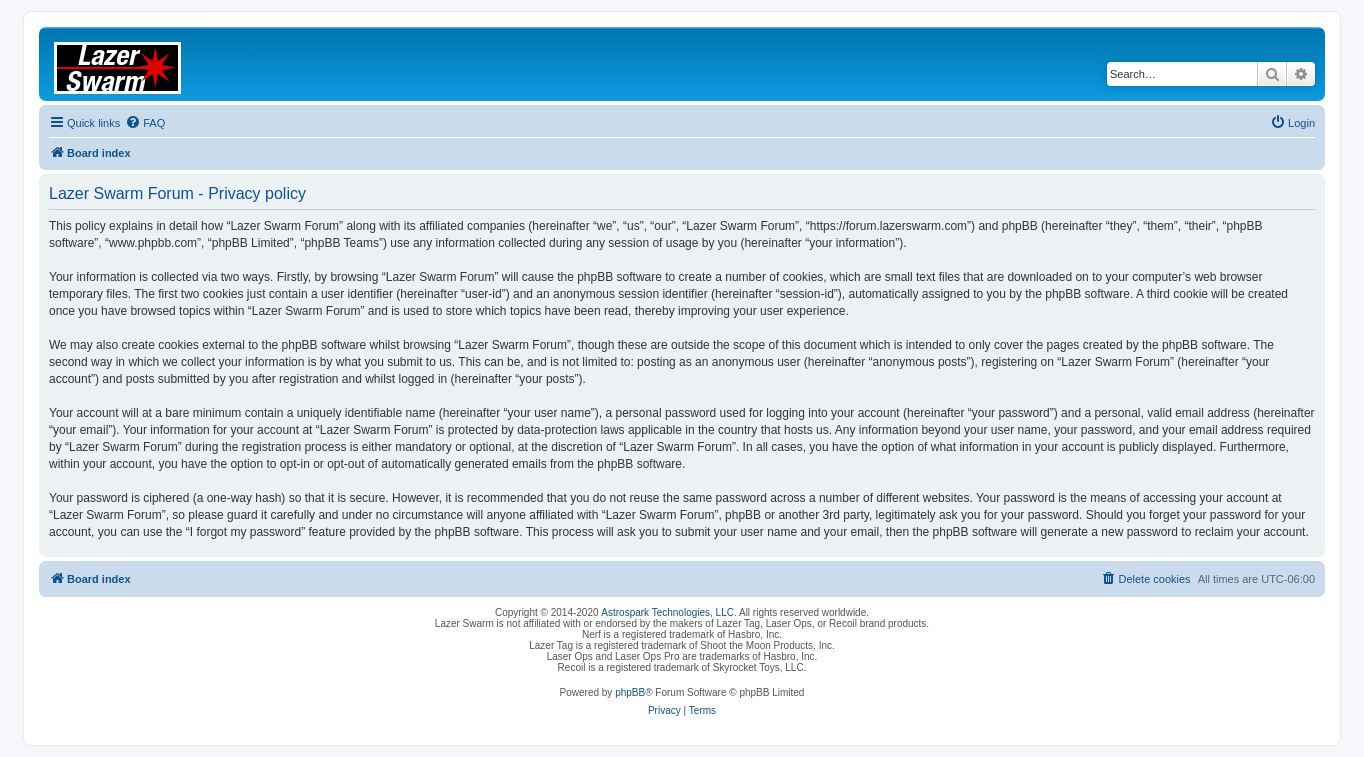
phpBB (630, 692)
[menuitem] (145, 123)
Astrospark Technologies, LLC (667, 612)
